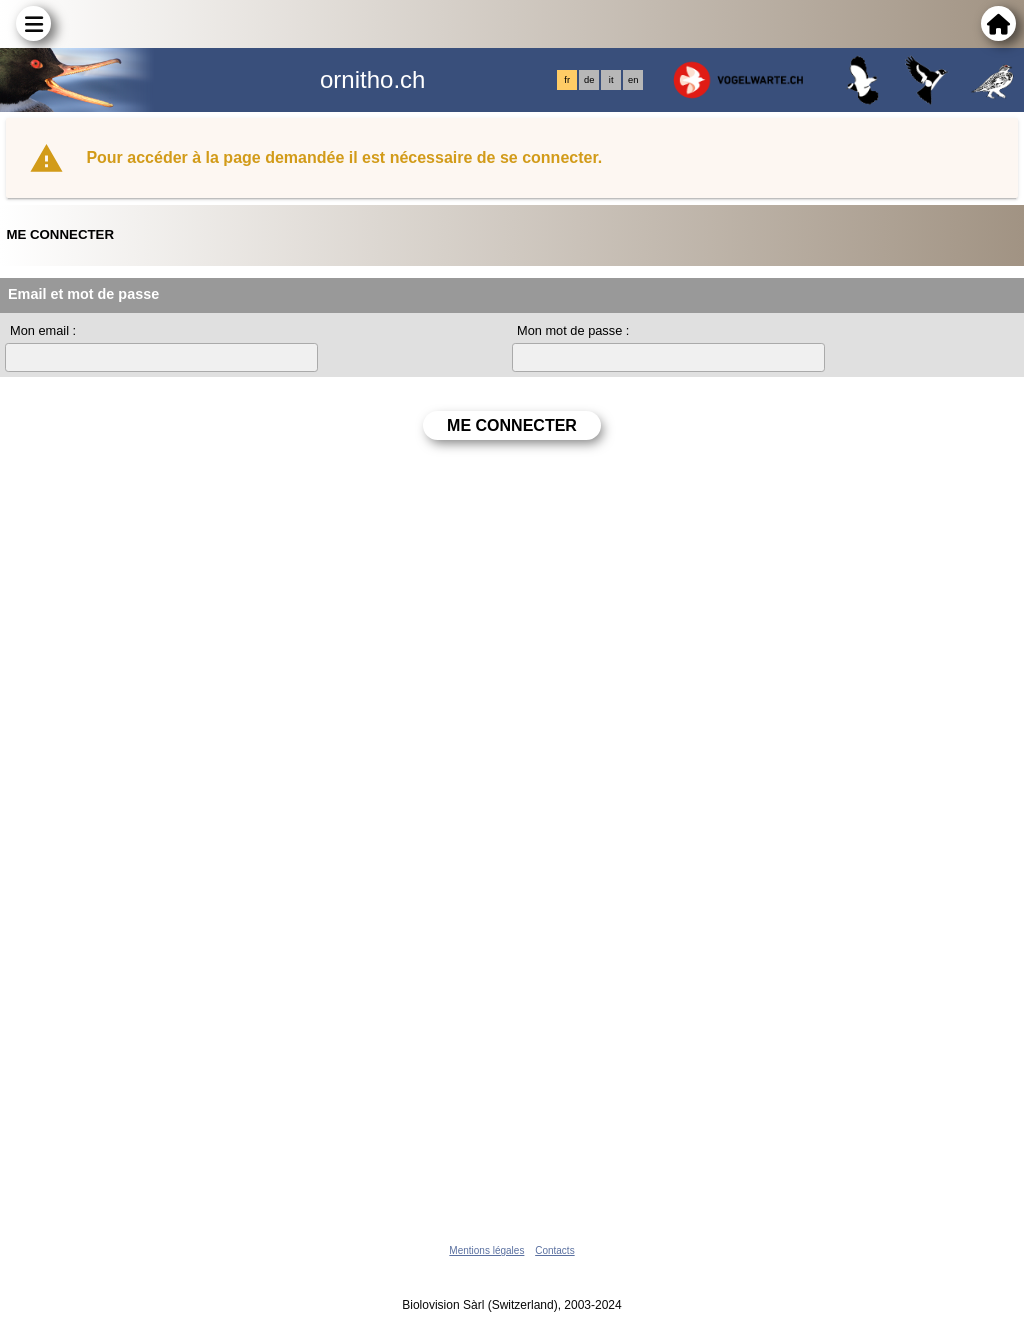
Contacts (554, 1250)
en (633, 80)
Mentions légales (486, 1250)
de (589, 80)
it (611, 80)
